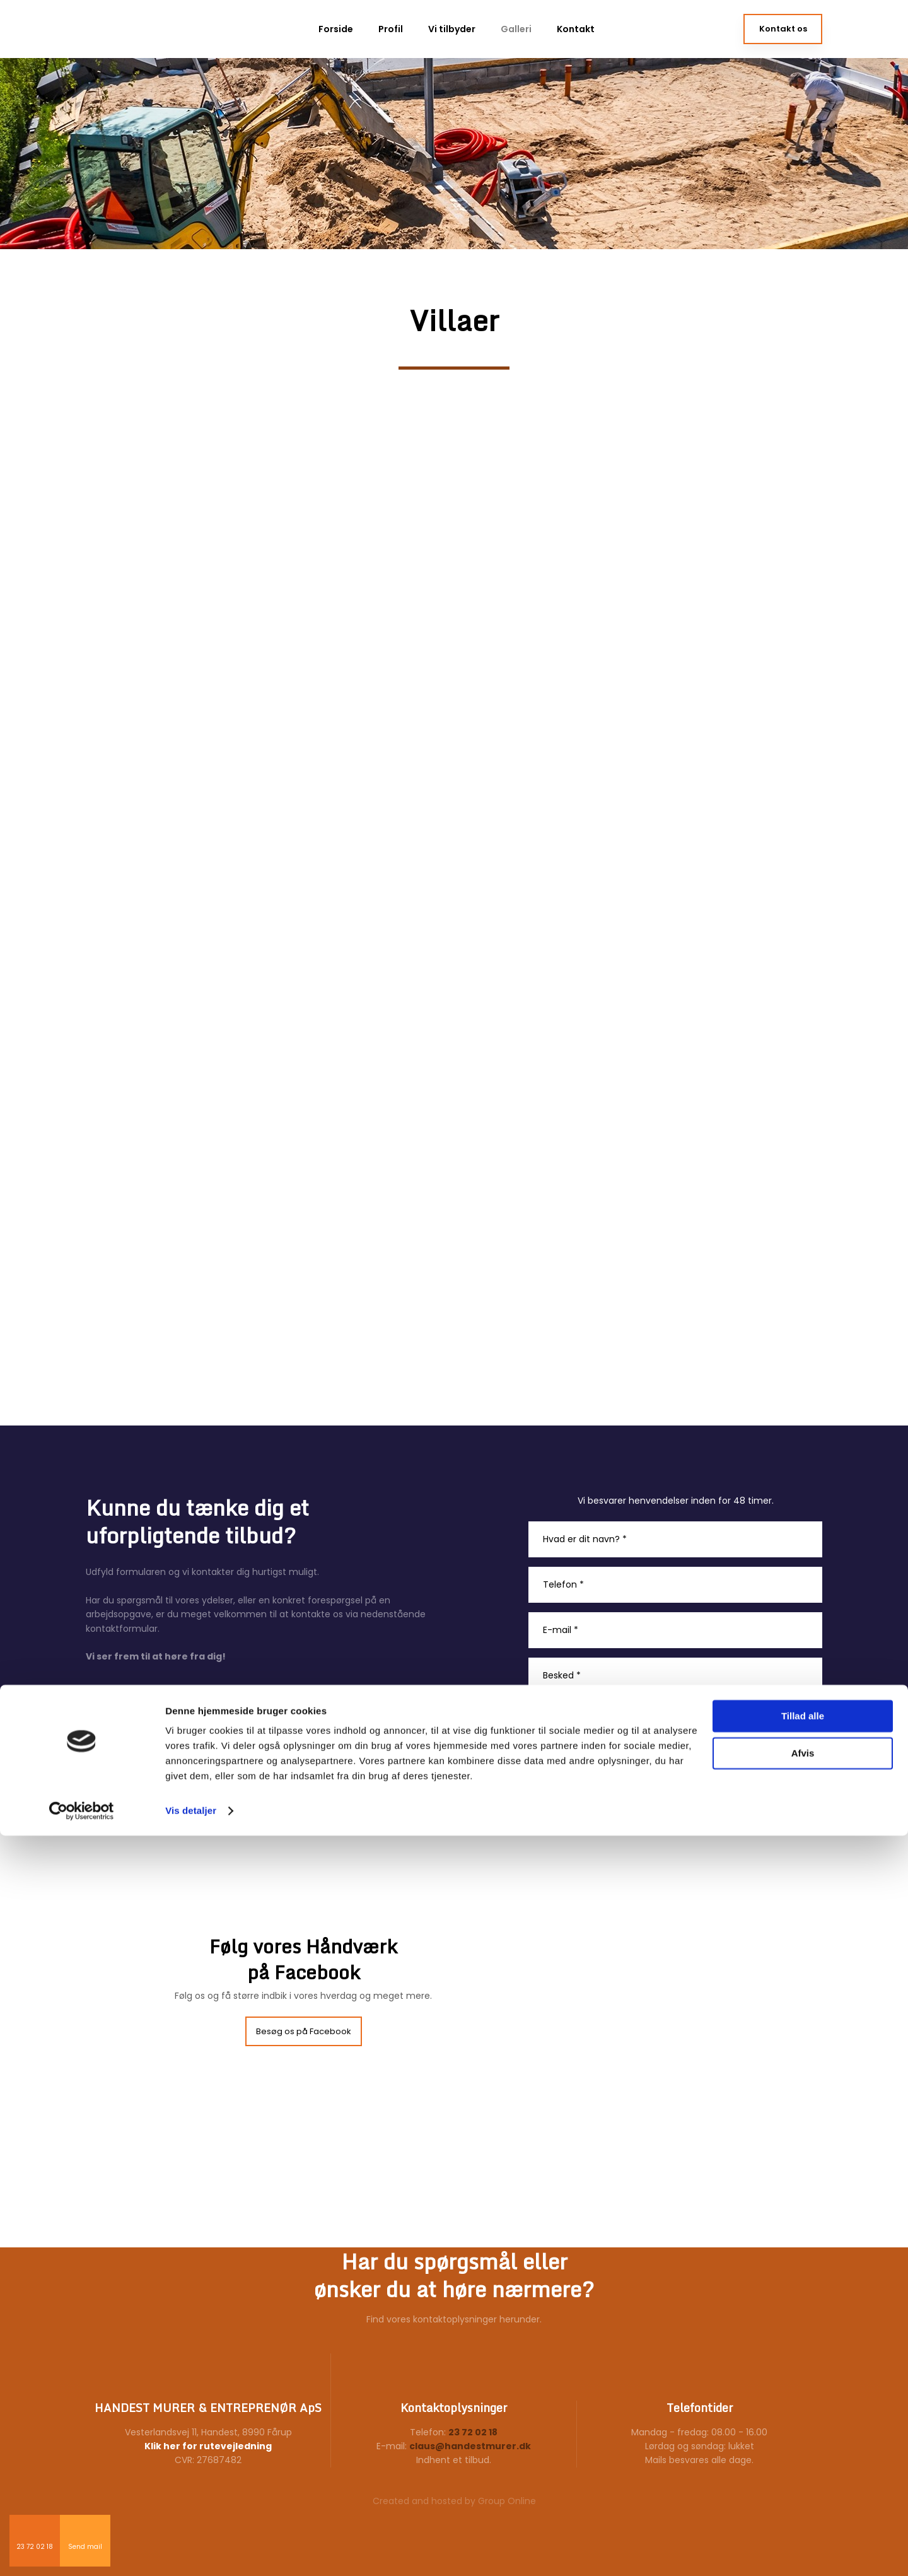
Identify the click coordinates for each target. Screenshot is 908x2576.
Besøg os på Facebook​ (303, 2031)
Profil (390, 29)
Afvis (803, 2493)
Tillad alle (802, 2456)
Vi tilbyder (451, 29)
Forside (335, 29)
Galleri (516, 29)
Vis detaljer (190, 2551)
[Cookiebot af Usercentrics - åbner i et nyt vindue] (81, 2551)
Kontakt (576, 29)
